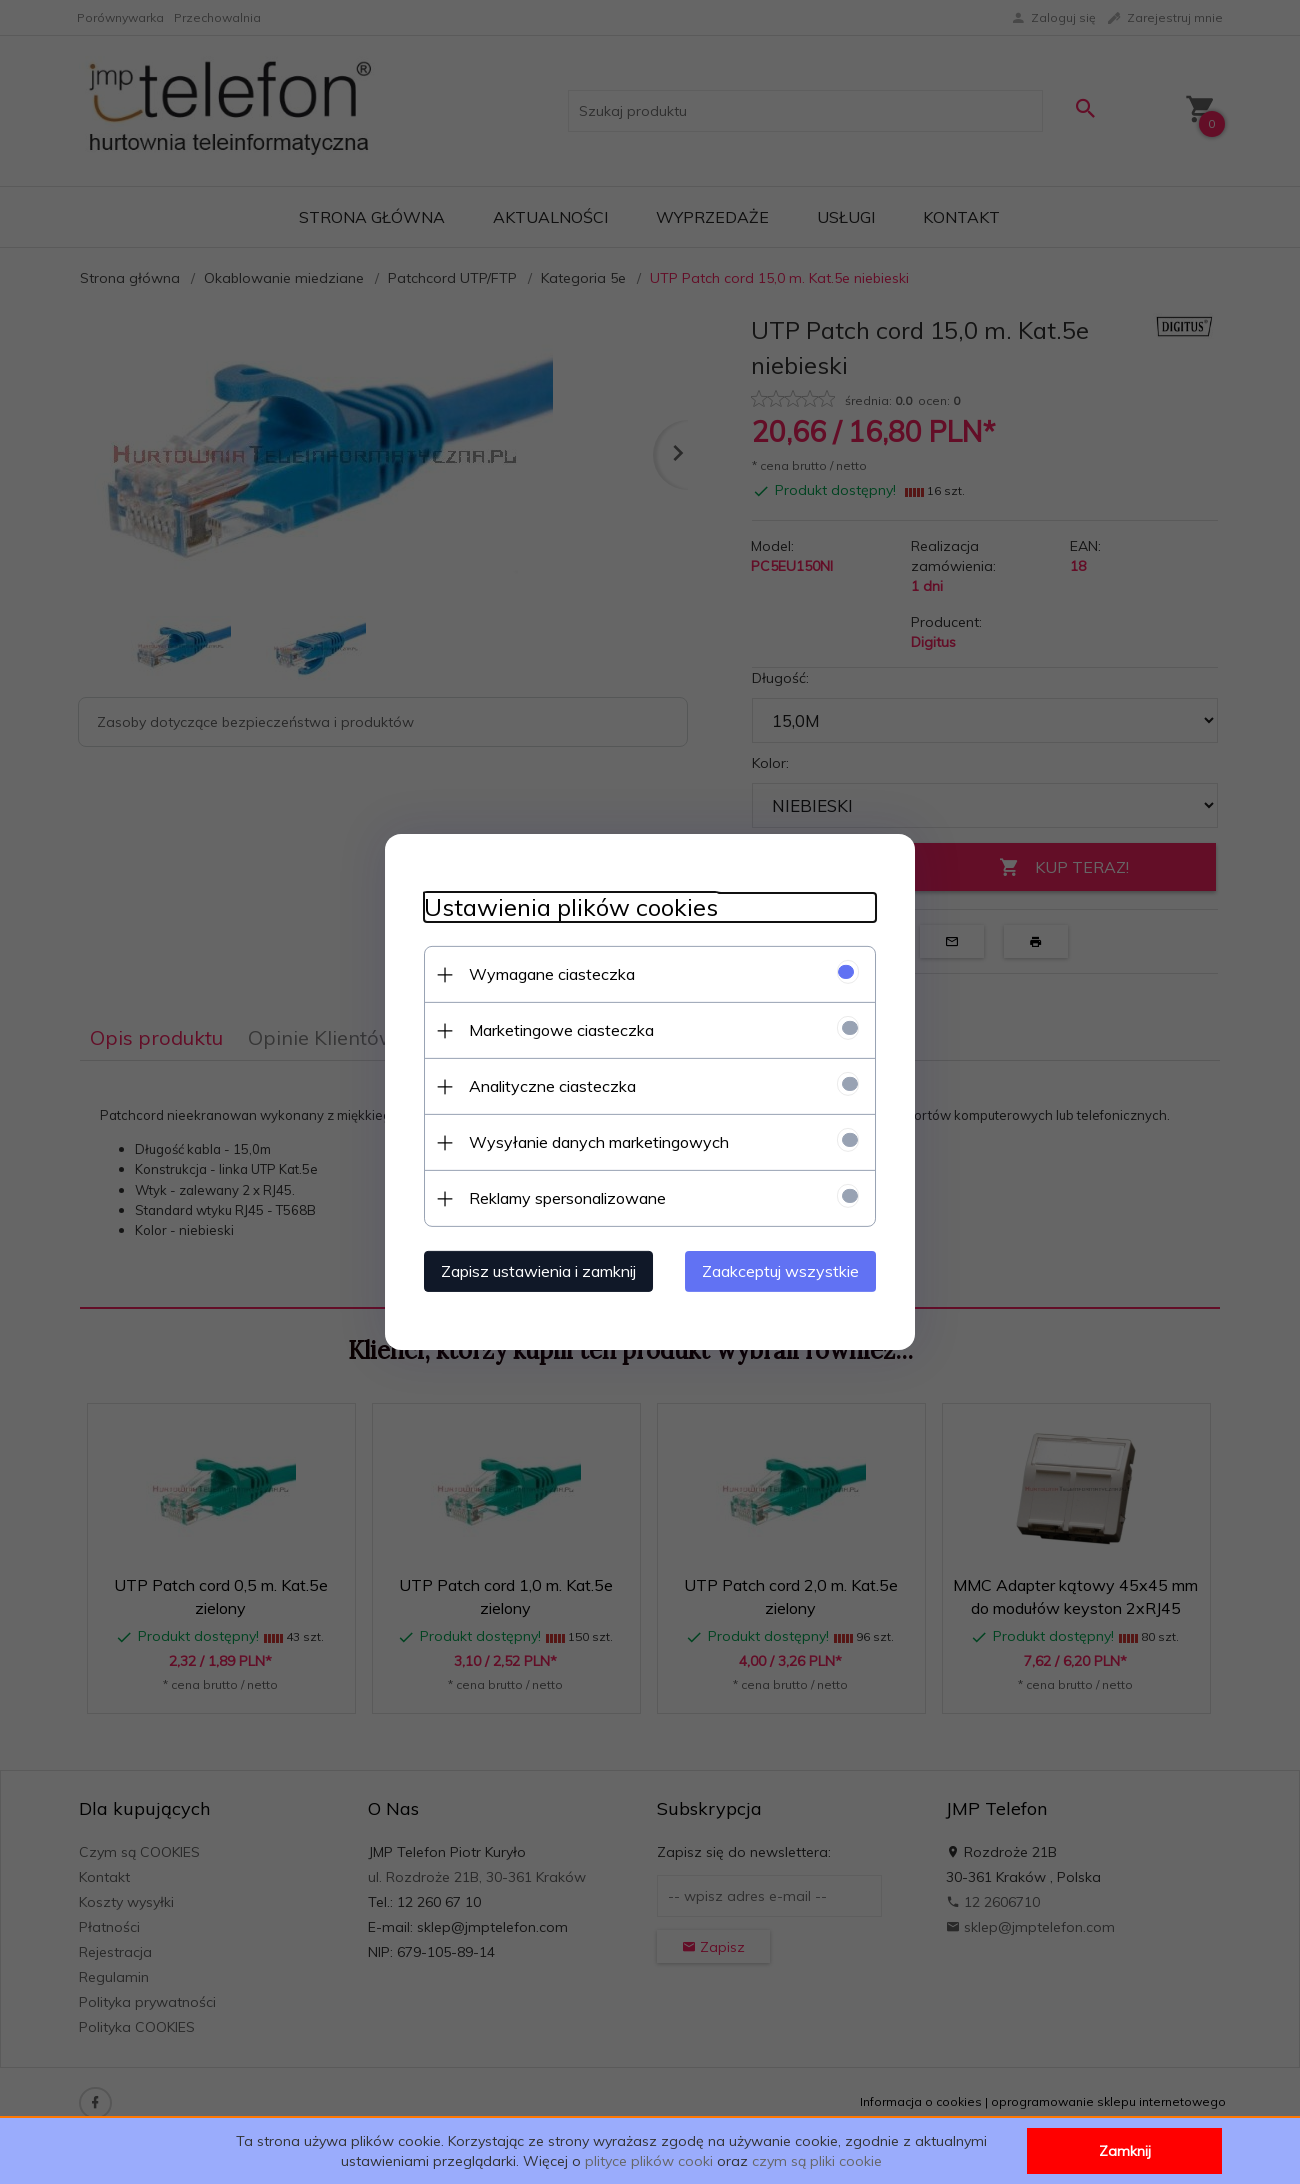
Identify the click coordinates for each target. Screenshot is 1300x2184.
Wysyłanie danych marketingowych (595, 1142)
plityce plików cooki (649, 2161)
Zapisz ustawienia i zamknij (534, 1271)
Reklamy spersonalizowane (563, 1198)
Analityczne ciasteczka (548, 1086)
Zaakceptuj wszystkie (784, 1271)
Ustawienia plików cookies (567, 907)
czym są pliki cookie (817, 2161)
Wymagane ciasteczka (548, 974)
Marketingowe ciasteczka (557, 1030)
